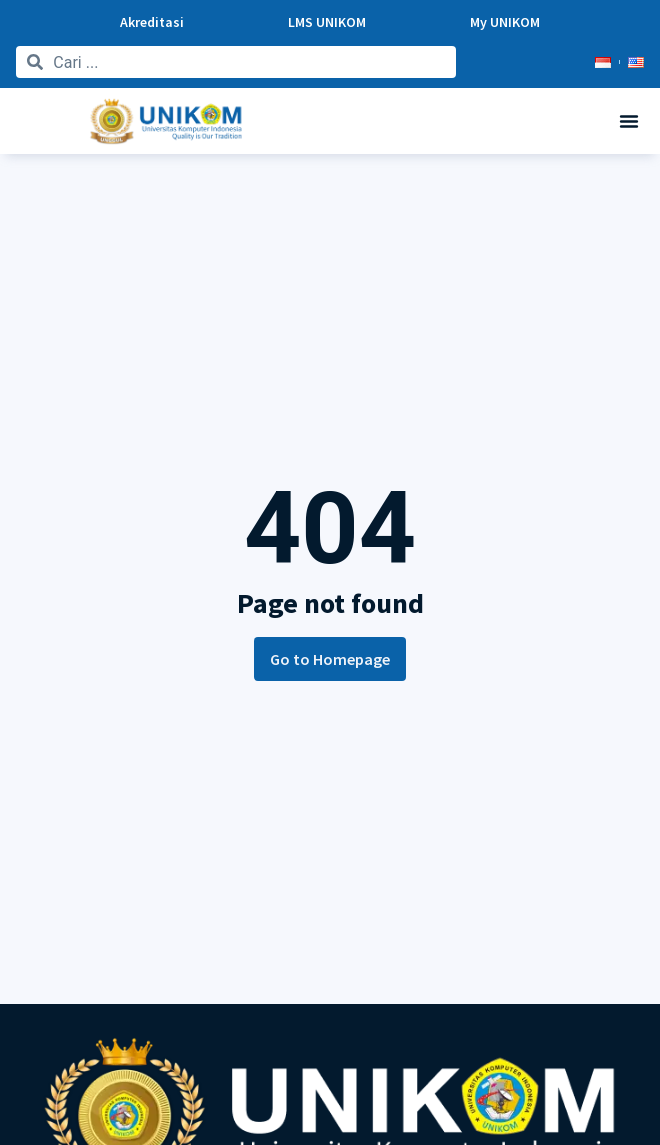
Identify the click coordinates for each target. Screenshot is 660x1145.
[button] (629, 121)
